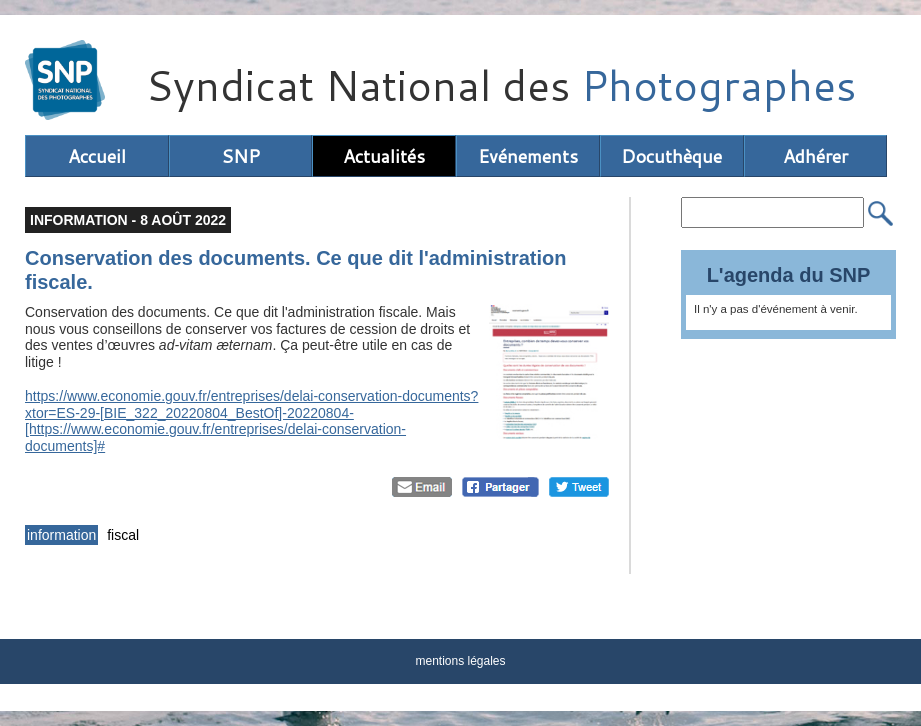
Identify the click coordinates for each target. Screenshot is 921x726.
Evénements (528, 156)
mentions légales (460, 661)
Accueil (97, 156)
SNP (240, 156)
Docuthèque (671, 156)
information (61, 535)
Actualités (384, 156)
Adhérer (815, 156)
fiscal (123, 535)
